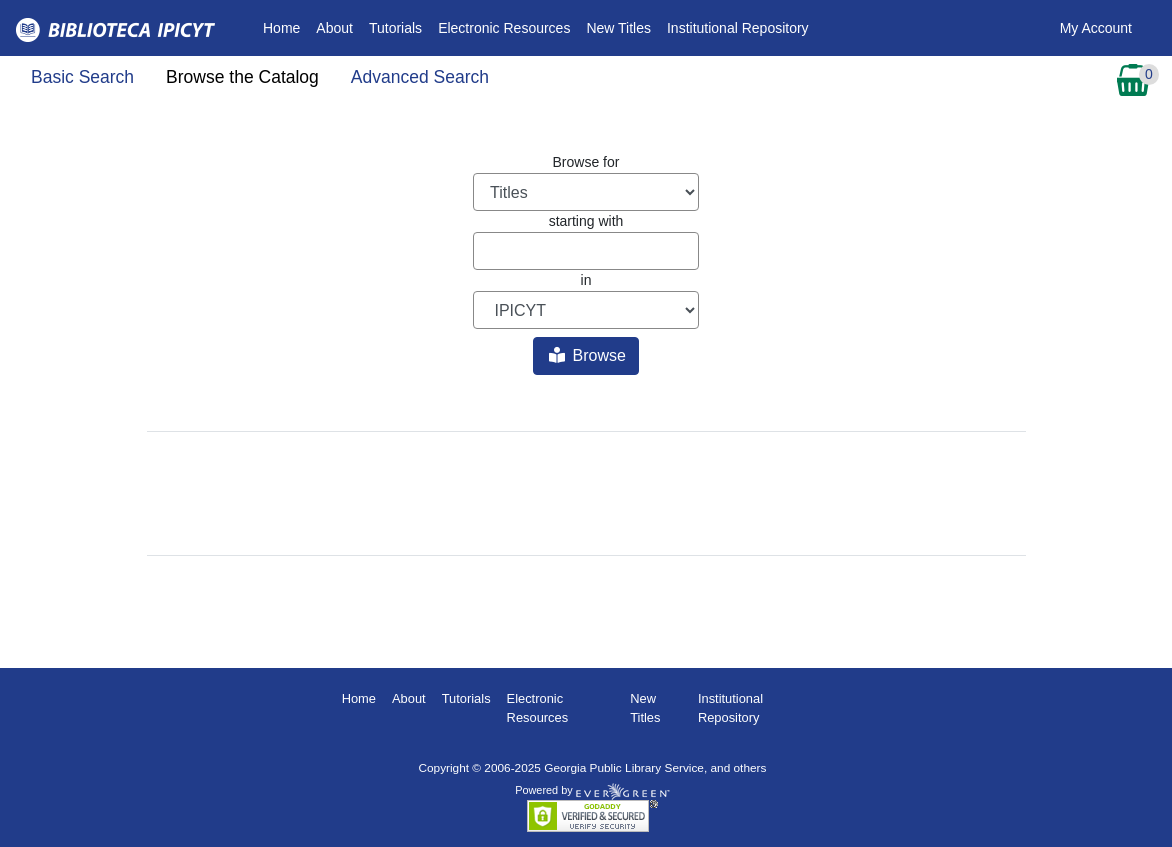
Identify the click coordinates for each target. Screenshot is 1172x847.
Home (285, 26)
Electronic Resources (504, 28)
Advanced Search (420, 77)
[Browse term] (586, 251)
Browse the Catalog (242, 77)
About (334, 28)
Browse (587, 355)
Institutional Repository (738, 28)
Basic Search (82, 77)
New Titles (618, 28)
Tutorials (395, 28)
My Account (1096, 28)
